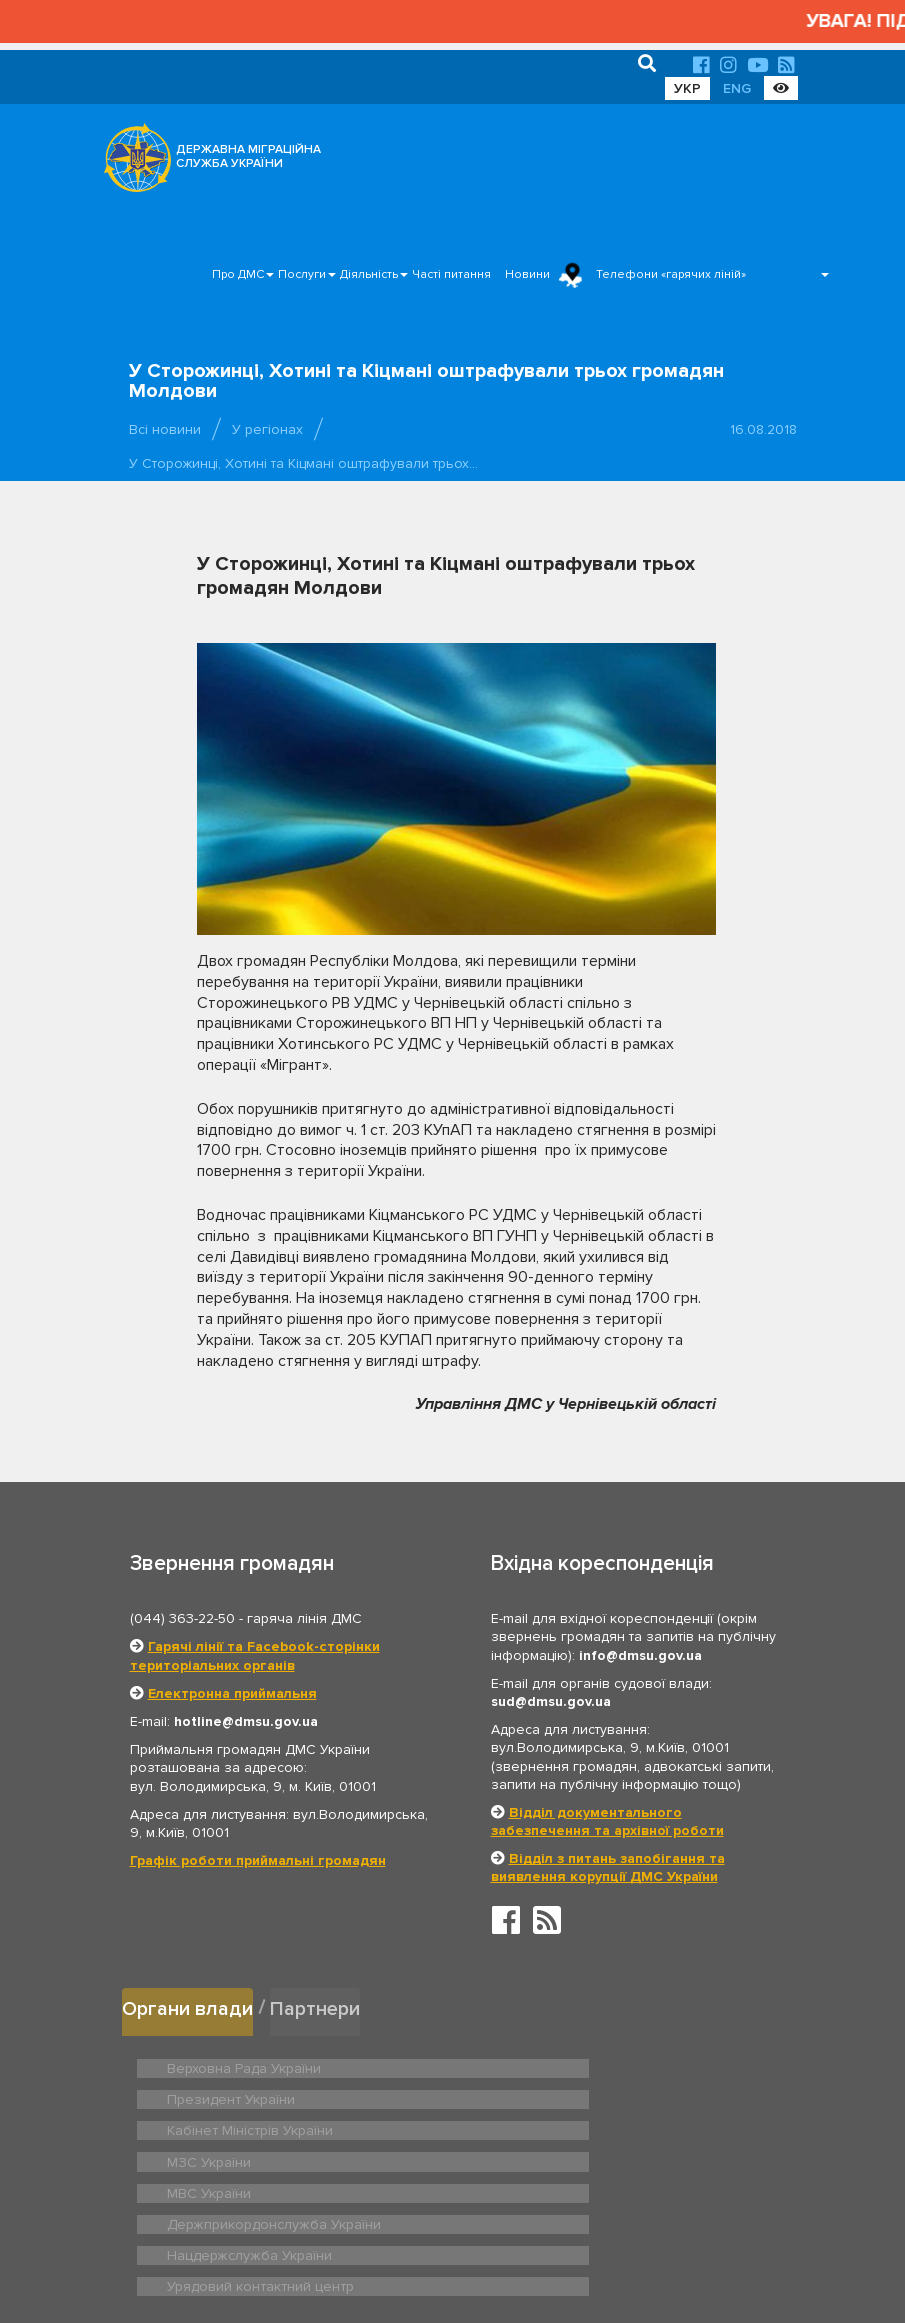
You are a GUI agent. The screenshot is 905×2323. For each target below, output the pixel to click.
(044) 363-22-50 (182, 1618)
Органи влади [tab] (189, 2006)
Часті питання (451, 274)
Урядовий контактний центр (577, 2157)
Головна (440, 2246)
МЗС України (532, 2095)
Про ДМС (238, 274)
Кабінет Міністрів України (244, 2095)
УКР (687, 88)
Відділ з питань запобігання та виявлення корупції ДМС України (608, 1867)
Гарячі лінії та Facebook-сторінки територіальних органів (255, 1655)
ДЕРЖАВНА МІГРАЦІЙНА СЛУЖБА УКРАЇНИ (248, 156)
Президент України (552, 2063)
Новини (527, 274)
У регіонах (267, 429)
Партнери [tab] (321, 2006)
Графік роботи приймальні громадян (258, 1860)
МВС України (206, 2126)
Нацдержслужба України (243, 2157)
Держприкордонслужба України (592, 2126)
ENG (737, 88)
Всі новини (165, 429)
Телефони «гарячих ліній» (671, 274)
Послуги (302, 274)
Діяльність (369, 274)
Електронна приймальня (232, 1693)
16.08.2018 (763, 429)
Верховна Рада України (238, 2063)
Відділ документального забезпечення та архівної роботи (607, 1821)
